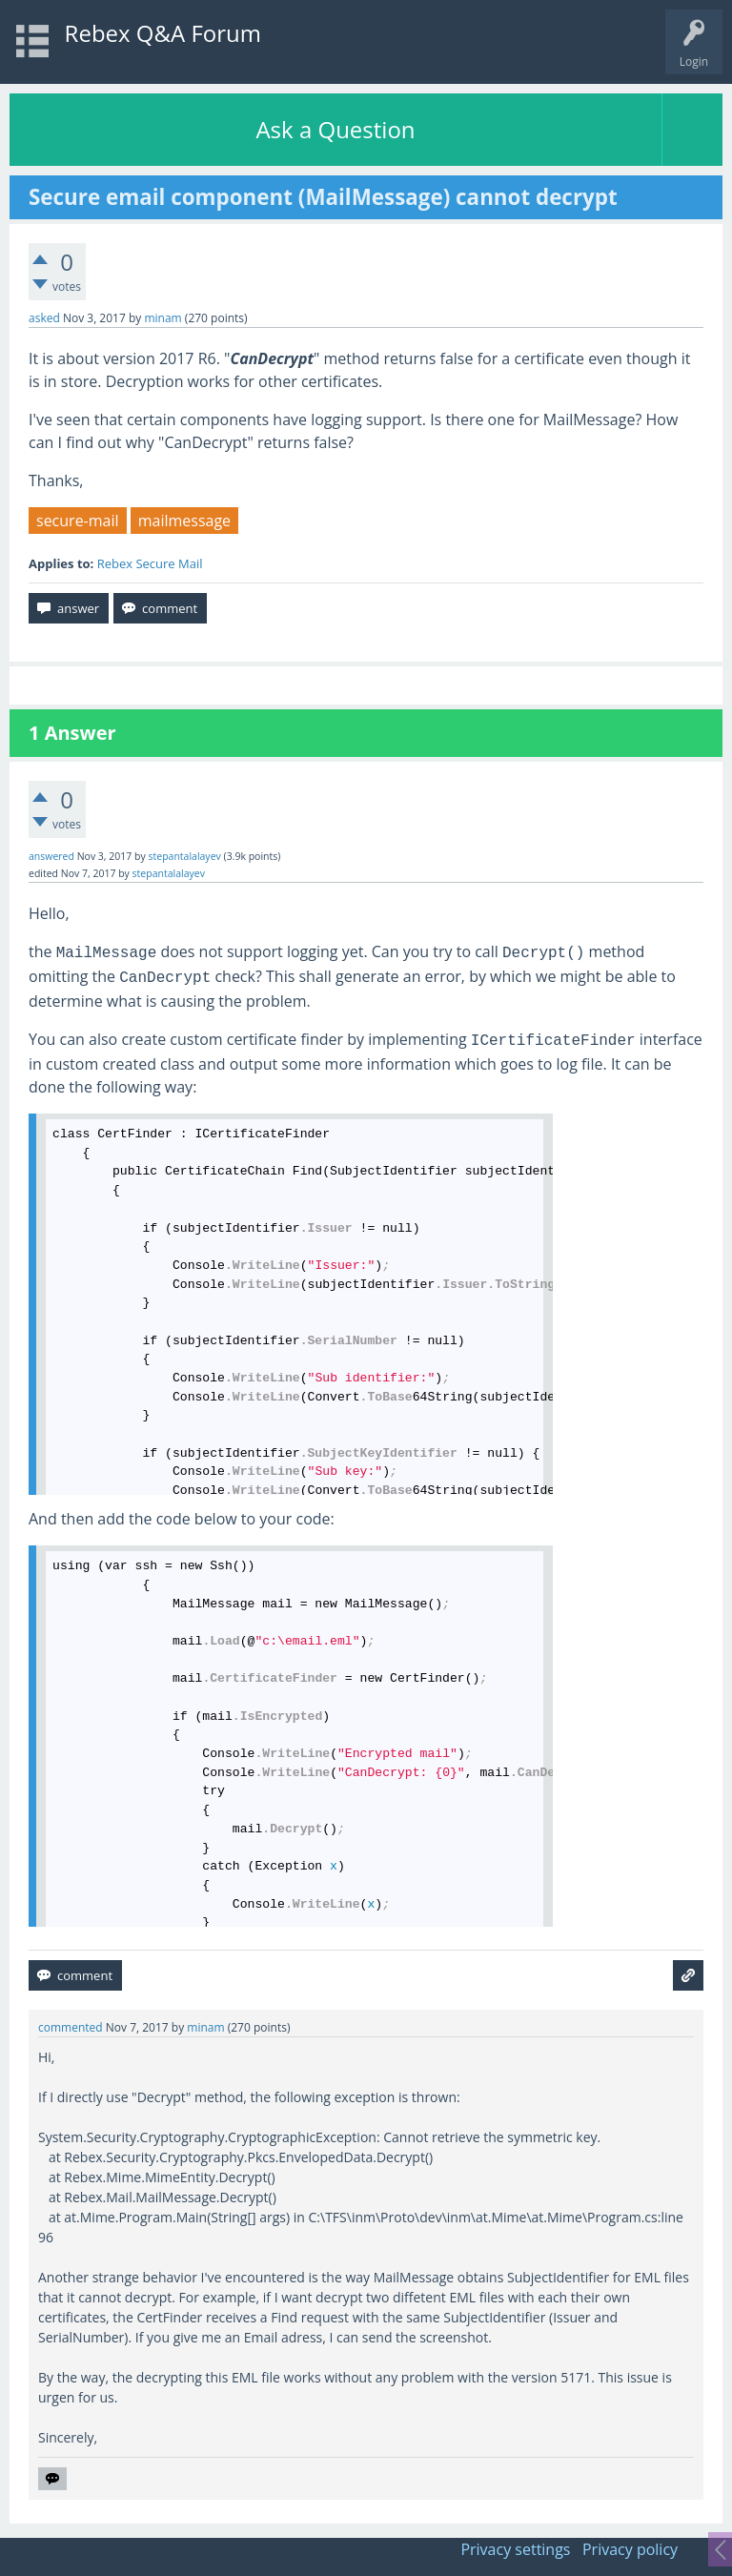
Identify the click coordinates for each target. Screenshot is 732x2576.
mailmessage (184, 520)
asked (44, 318)
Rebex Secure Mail (150, 563)
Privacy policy (630, 2549)
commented (70, 2027)
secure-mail (77, 520)
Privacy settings (515, 2549)
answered (51, 856)
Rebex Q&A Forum (163, 33)
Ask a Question (335, 129)
